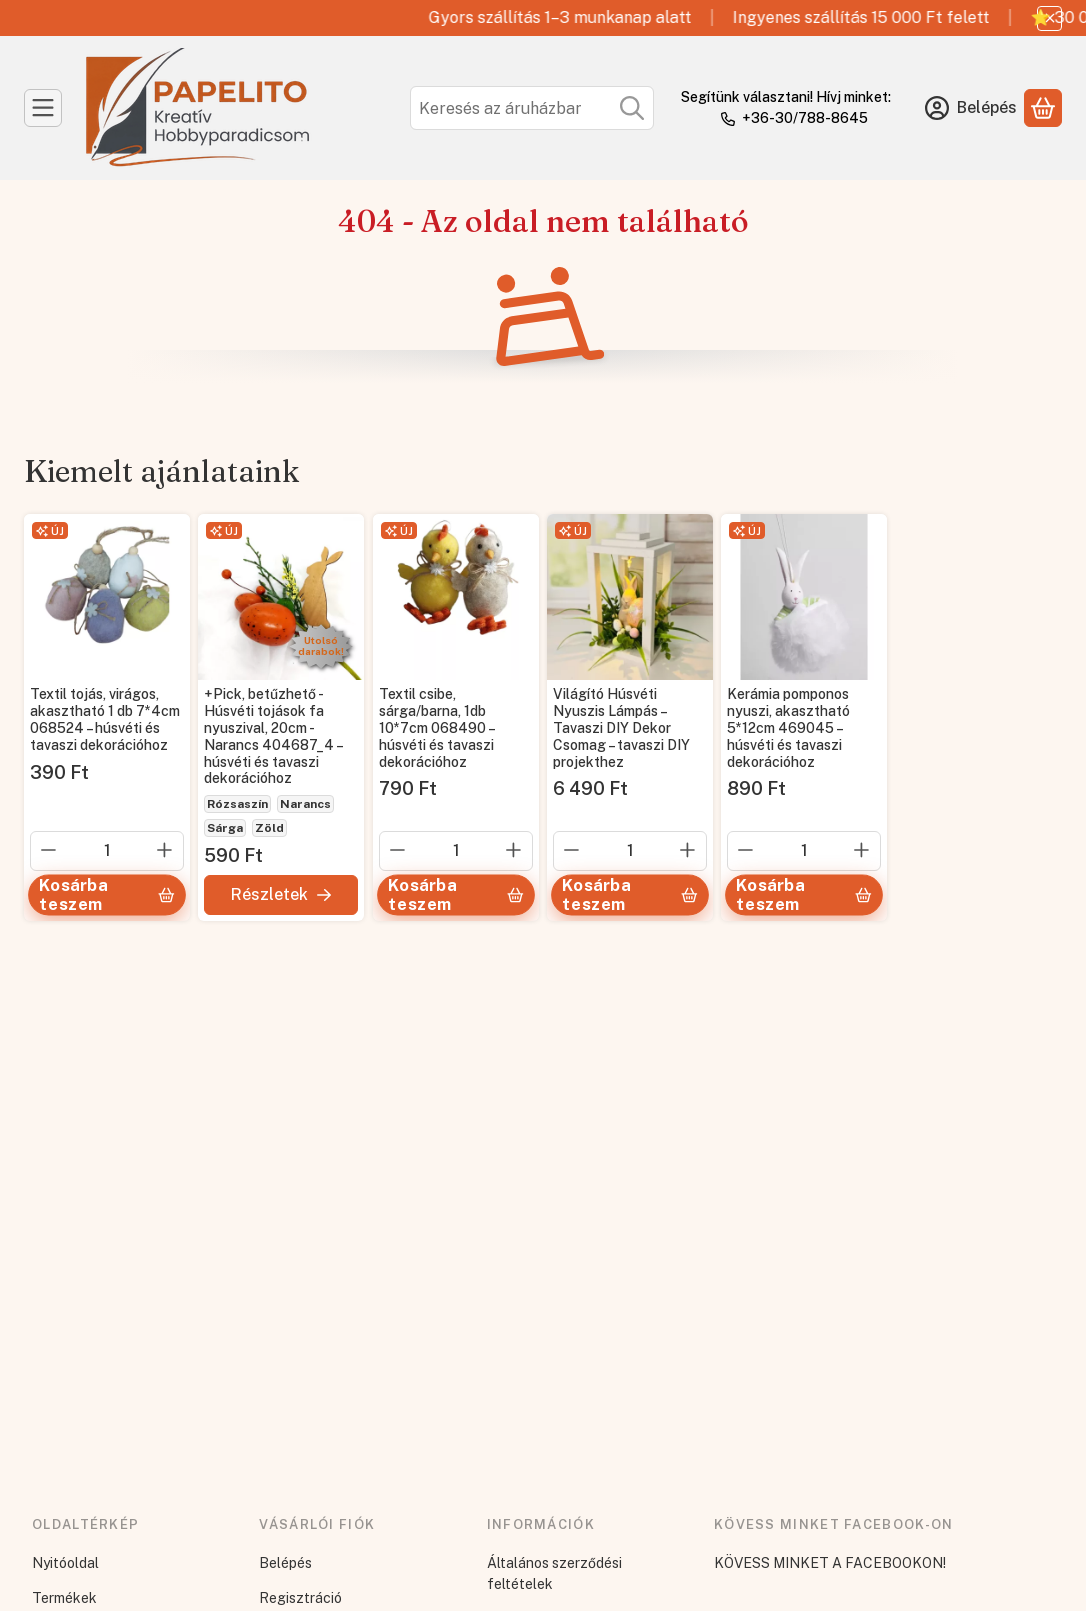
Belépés (285, 1563)
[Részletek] (281, 895)
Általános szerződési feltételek (554, 1573)
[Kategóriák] (43, 108)
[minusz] (49, 850)
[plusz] (165, 850)
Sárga (225, 828)
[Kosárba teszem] (107, 895)
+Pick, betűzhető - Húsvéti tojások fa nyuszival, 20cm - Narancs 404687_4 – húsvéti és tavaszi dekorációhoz (273, 737)
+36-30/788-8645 (805, 118)
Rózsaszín (237, 804)
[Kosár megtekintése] (1043, 108)
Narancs (305, 804)
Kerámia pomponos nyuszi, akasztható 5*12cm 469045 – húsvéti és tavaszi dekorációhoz (788, 728)
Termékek (64, 1598)
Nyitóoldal (65, 1563)
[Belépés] (971, 108)
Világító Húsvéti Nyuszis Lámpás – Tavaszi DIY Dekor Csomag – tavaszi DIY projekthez (621, 728)
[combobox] (532, 108)
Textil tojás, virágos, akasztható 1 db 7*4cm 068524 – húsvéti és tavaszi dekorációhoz (105, 720)
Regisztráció (300, 1598)
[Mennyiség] (107, 851)
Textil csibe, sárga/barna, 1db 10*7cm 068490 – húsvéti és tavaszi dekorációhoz (436, 728)
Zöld (269, 828)
